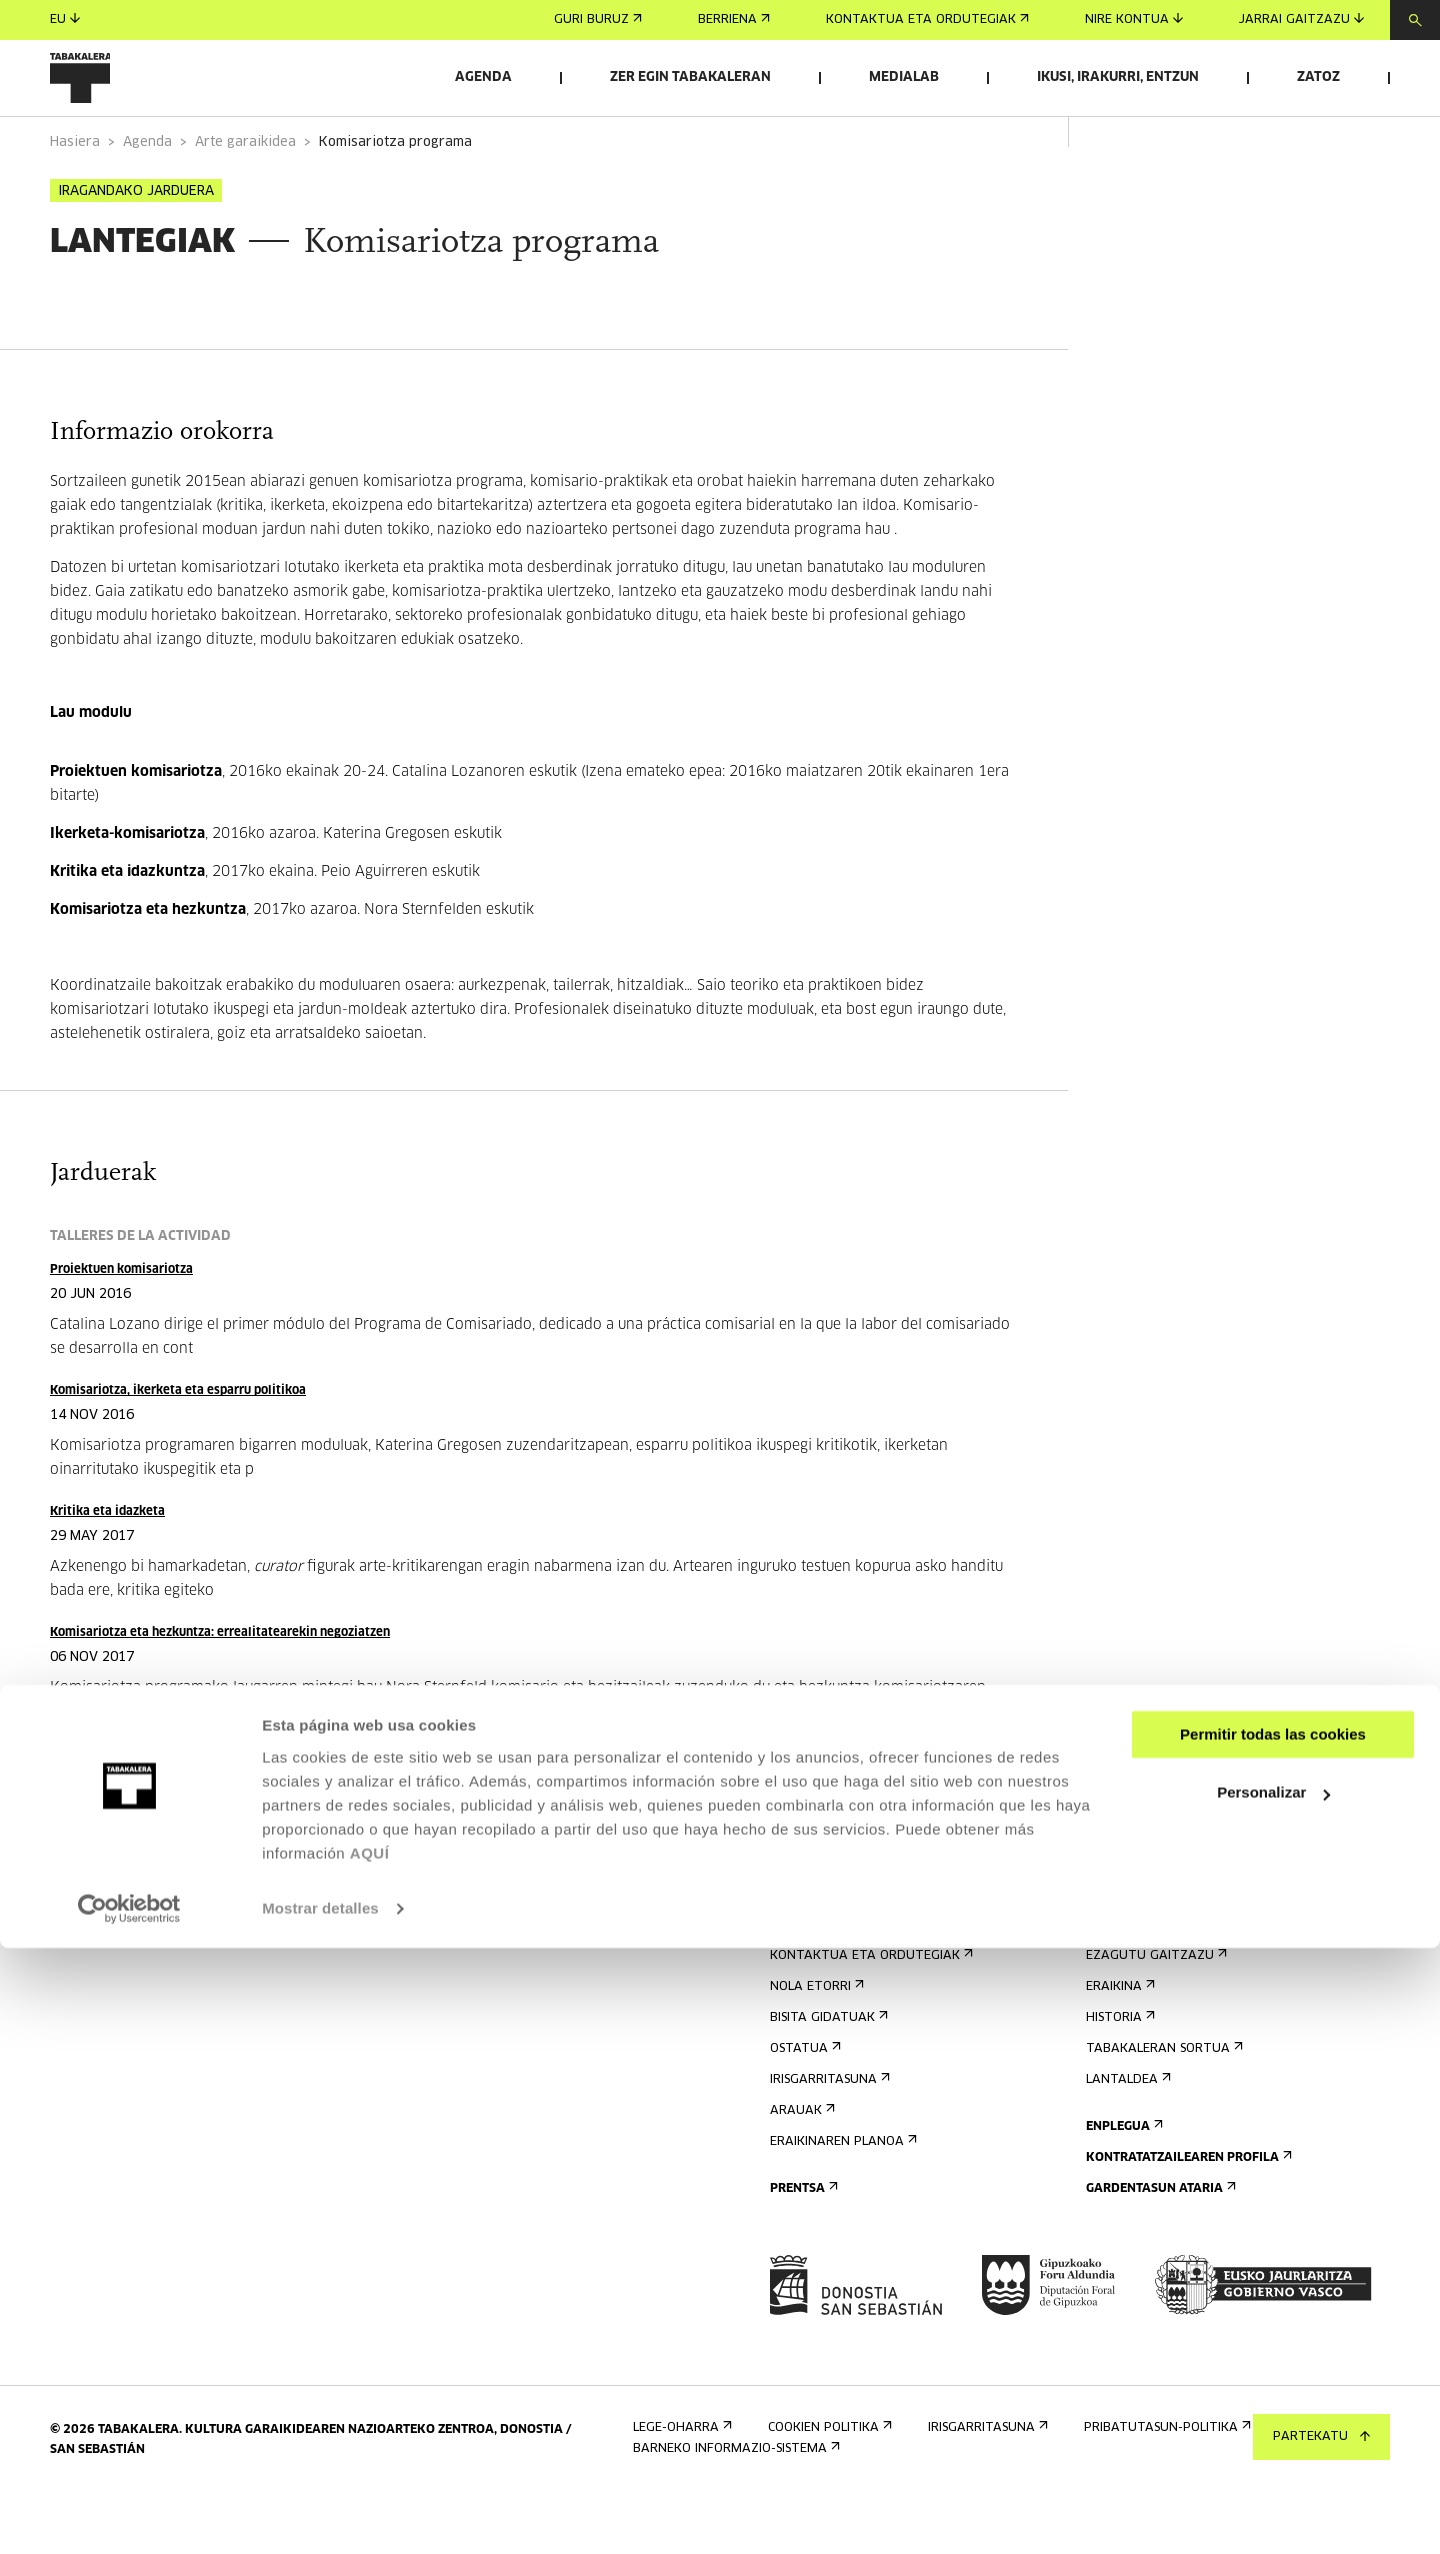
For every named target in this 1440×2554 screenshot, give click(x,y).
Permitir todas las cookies (1273, 2340)
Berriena (734, 20)
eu (65, 19)
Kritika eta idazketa (107, 1567)
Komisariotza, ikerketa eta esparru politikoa (178, 1446)
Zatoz (1318, 77)
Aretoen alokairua (1156, 1902)
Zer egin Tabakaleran (690, 77)
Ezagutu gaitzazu (1154, 2011)
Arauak (800, 2166)
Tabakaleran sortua (1162, 2104)
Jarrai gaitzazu (1301, 19)
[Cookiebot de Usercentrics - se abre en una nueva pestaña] (129, 2515)
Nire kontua (1134, 19)
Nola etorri (815, 2042)
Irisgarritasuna (828, 2135)
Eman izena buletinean (851, 1902)
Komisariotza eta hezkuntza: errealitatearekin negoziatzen (220, 1688)
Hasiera (75, 198)
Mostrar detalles (320, 2514)
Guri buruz (598, 20)
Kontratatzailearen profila (1187, 2213)
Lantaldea (1126, 2135)
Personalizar (1273, 2398)
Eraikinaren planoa (841, 2197)
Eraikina (1118, 2042)
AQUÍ (370, 2459)
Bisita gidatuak (827, 2073)
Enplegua (1122, 2182)
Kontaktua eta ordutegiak (927, 20)
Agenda (483, 77)
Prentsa (802, 2244)
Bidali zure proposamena (1176, 1933)
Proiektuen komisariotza (121, 1325)
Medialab (904, 77)
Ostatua (803, 2104)
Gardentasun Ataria (1159, 2244)
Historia (1118, 2073)
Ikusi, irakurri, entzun (1118, 77)
